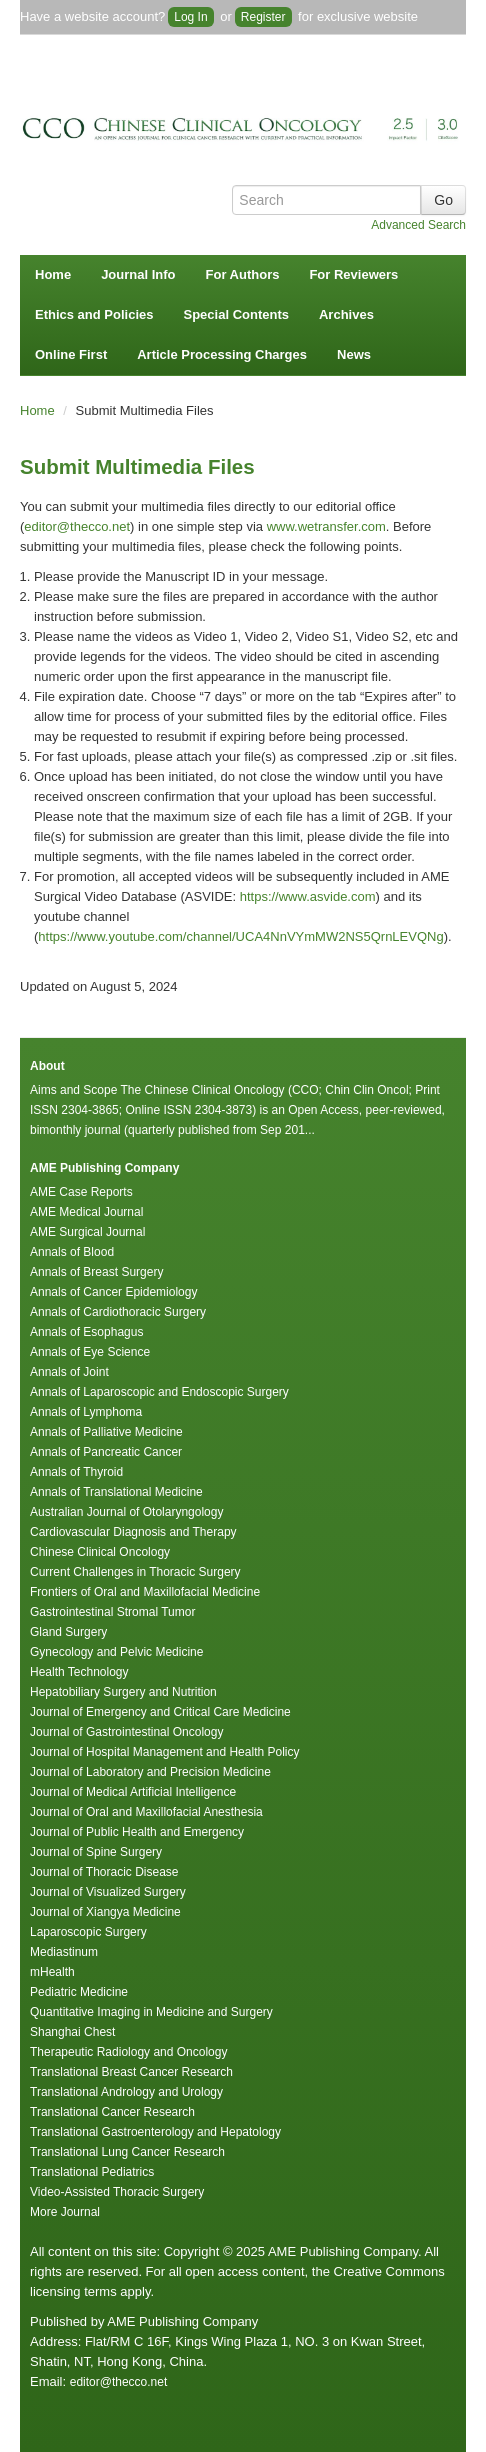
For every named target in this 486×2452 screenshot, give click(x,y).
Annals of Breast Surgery (96, 1272)
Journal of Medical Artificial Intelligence (133, 1792)
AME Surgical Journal (87, 1232)
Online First (71, 354)
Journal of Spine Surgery (96, 1852)
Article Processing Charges (222, 354)
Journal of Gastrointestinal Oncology (126, 1732)
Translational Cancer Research (112, 2112)
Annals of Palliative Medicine (106, 1432)
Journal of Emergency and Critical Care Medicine (160, 1712)
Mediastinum (64, 1952)
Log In (190, 17)
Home (53, 274)
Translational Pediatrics (92, 2172)
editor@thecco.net (77, 526)
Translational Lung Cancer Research (127, 2152)
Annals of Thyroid (76, 1472)
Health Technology (79, 1672)
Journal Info (138, 274)
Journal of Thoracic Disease (104, 1872)
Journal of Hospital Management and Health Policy (164, 1752)
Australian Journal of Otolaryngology (126, 1512)
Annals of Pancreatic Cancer (106, 1452)
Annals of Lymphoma (86, 1412)
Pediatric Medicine (79, 1992)
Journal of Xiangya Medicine (105, 1912)
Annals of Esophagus (86, 1332)
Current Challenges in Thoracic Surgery (135, 1572)
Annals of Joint (69, 1372)
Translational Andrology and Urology (126, 2092)
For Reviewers (353, 274)
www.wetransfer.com (326, 526)
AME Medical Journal (86, 1212)
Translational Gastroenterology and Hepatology (155, 2132)
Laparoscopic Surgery (88, 1932)
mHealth (52, 1972)
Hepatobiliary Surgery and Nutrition (123, 1692)
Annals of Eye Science (90, 1352)
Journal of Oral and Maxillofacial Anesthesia (146, 1812)
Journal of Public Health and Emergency (137, 1832)
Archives (346, 314)
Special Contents (236, 314)
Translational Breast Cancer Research (131, 2072)
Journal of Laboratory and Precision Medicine (150, 1772)
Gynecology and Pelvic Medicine (116, 1652)
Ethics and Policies (94, 314)
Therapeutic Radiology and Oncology (128, 2052)
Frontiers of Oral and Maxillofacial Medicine (145, 1592)
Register (263, 17)
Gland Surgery (68, 1632)
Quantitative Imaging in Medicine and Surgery (151, 2012)
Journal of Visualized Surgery (108, 1892)
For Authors (243, 274)
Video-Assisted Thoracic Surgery (117, 2192)
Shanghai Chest (72, 2032)
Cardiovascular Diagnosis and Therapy (133, 1532)
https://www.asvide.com (308, 896)
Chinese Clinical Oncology (100, 1552)
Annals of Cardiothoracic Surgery (118, 1312)
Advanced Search (418, 225)
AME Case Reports (81, 1192)
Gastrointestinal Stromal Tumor (112, 1612)
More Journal (65, 2212)
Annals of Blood (72, 1252)
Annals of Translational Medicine (116, 1492)
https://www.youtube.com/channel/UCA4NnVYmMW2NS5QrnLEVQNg (240, 936)
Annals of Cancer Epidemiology (113, 1292)
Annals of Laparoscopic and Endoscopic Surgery (159, 1392)
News (354, 354)
